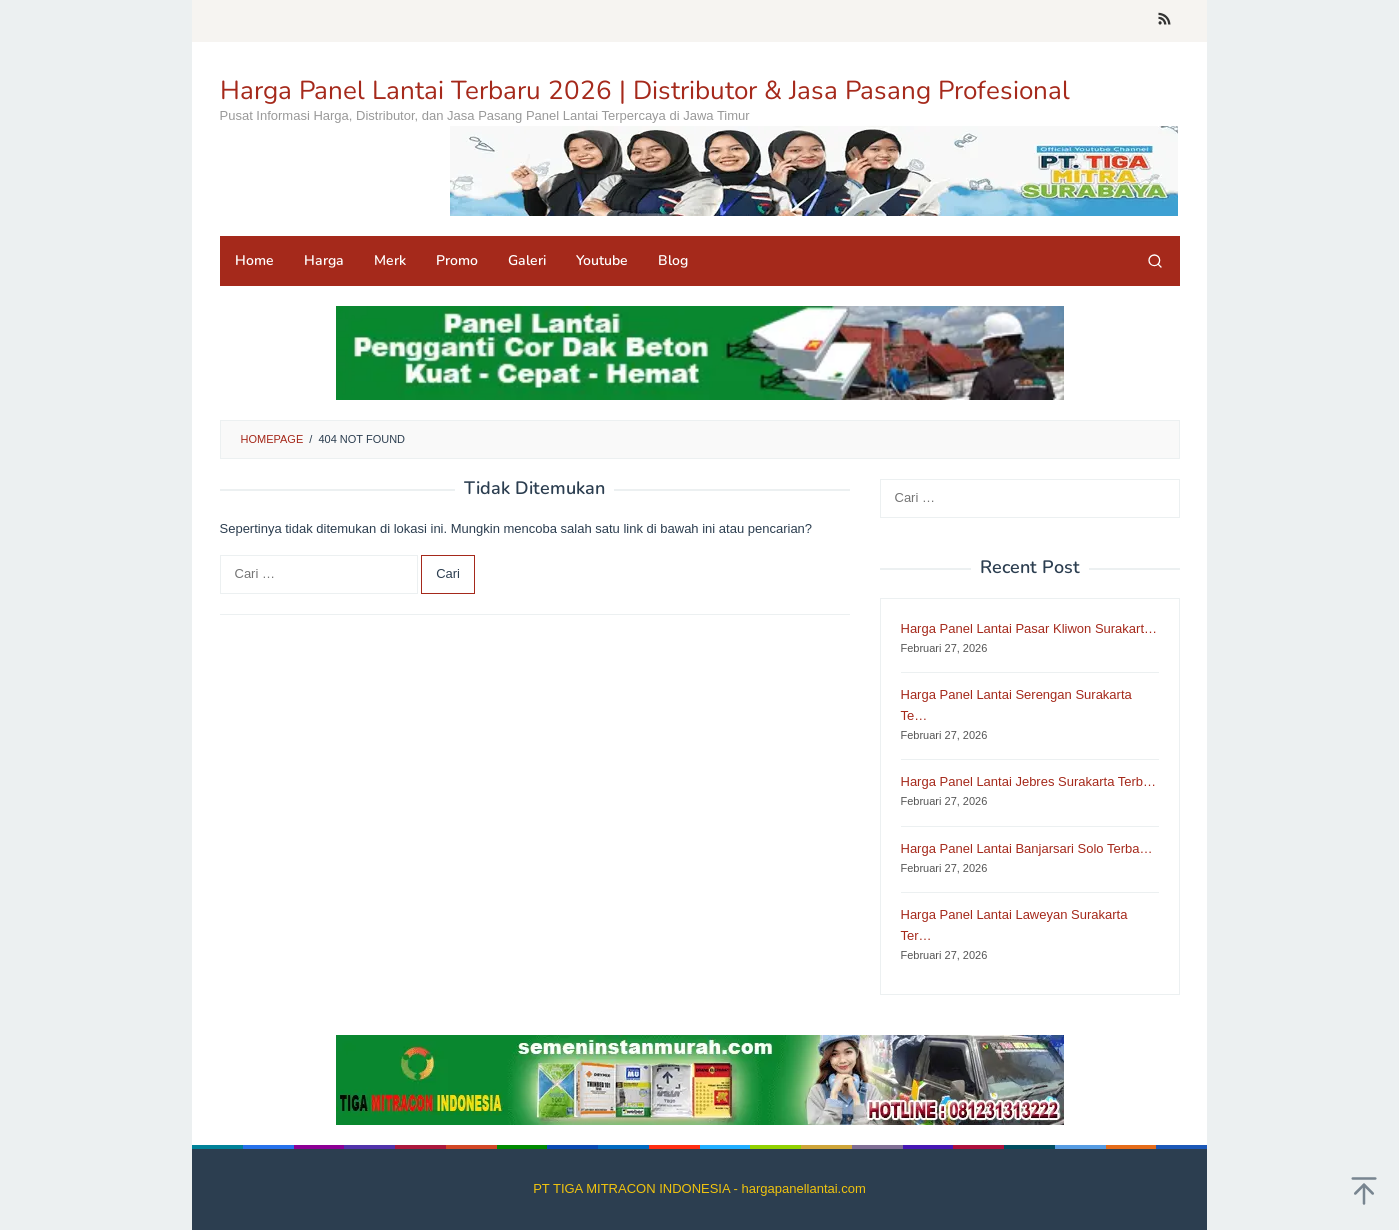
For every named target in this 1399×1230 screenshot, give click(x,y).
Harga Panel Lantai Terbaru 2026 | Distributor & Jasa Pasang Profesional (645, 90)
